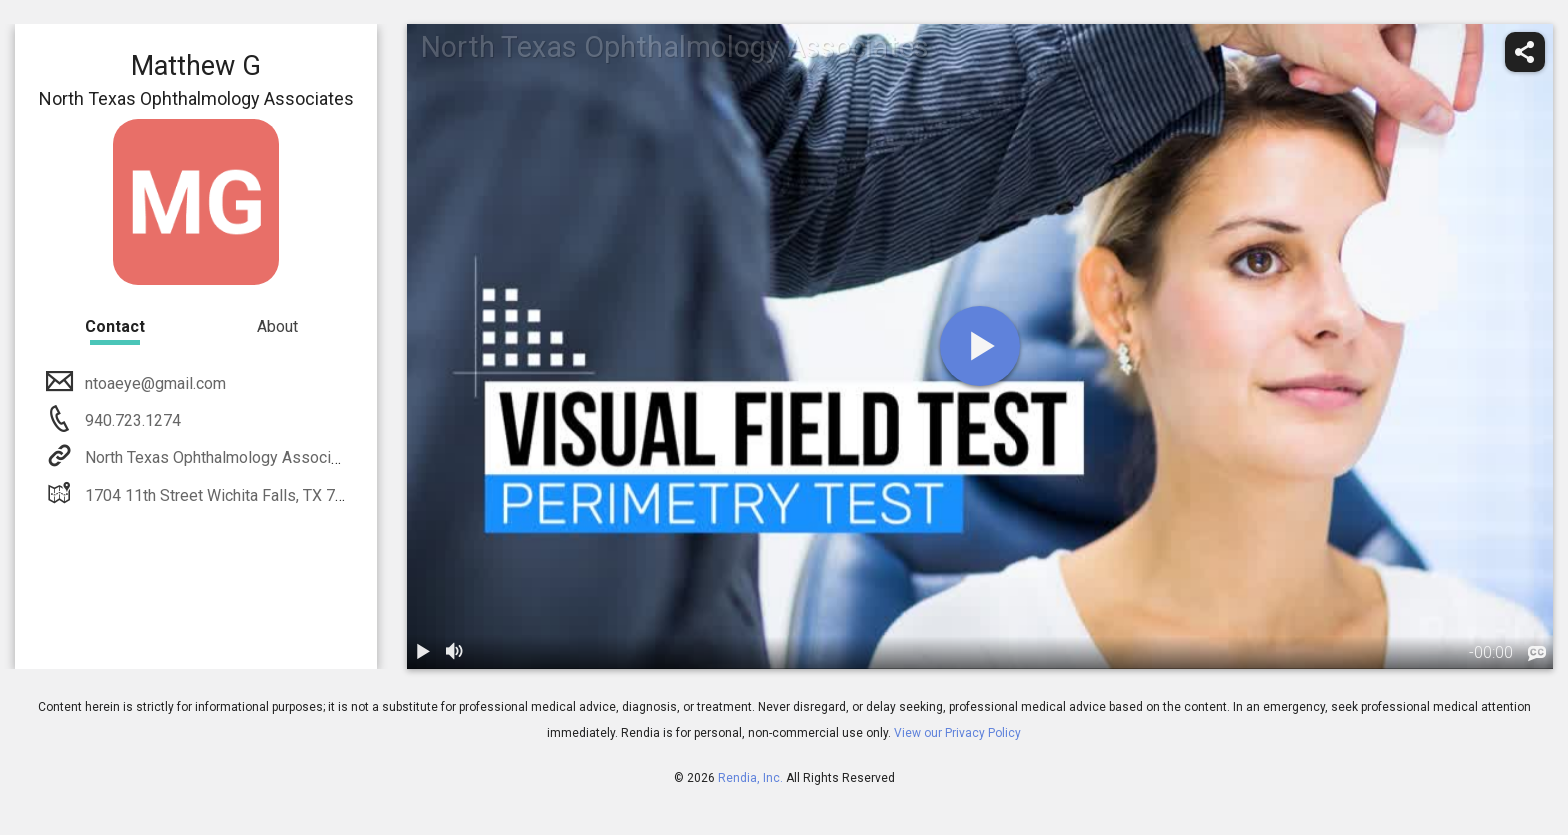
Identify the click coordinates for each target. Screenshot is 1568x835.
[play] (980, 346)
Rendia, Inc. (750, 778)
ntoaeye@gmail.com (153, 383)
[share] (1525, 52)
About (277, 326)
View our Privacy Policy (957, 733)
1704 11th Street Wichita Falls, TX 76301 (226, 495)
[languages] (1537, 654)
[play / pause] (423, 653)
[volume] (455, 653)
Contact (115, 326)
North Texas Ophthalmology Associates (221, 457)
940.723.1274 (131, 420)
